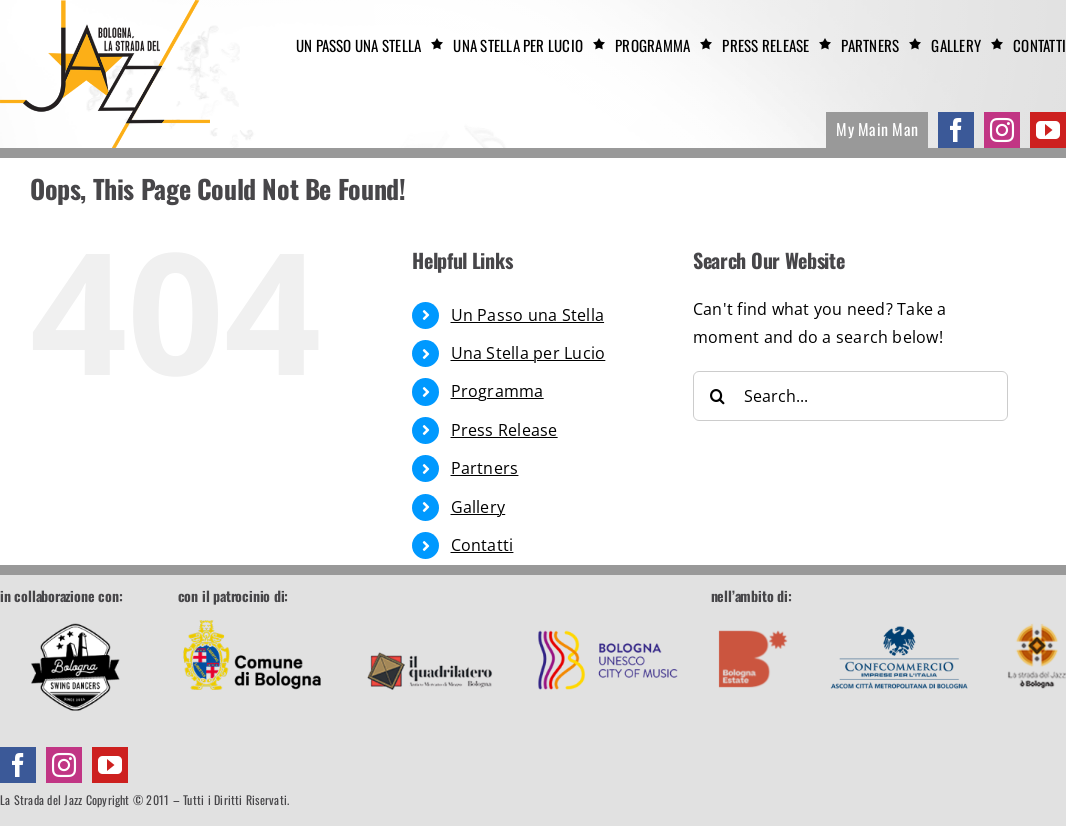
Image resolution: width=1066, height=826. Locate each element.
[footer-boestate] (753, 615)
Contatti (482, 545)
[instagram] (1002, 130)
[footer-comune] (252, 615)
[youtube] (1048, 130)
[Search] (718, 396)
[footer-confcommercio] (899, 615)
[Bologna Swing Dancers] (75, 667)
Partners (485, 468)
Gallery (478, 507)
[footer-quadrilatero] (430, 615)
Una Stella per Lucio (528, 353)
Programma (497, 391)
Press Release (504, 430)
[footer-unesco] (608, 615)
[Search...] (850, 396)
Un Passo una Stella (528, 315)
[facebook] (956, 130)
